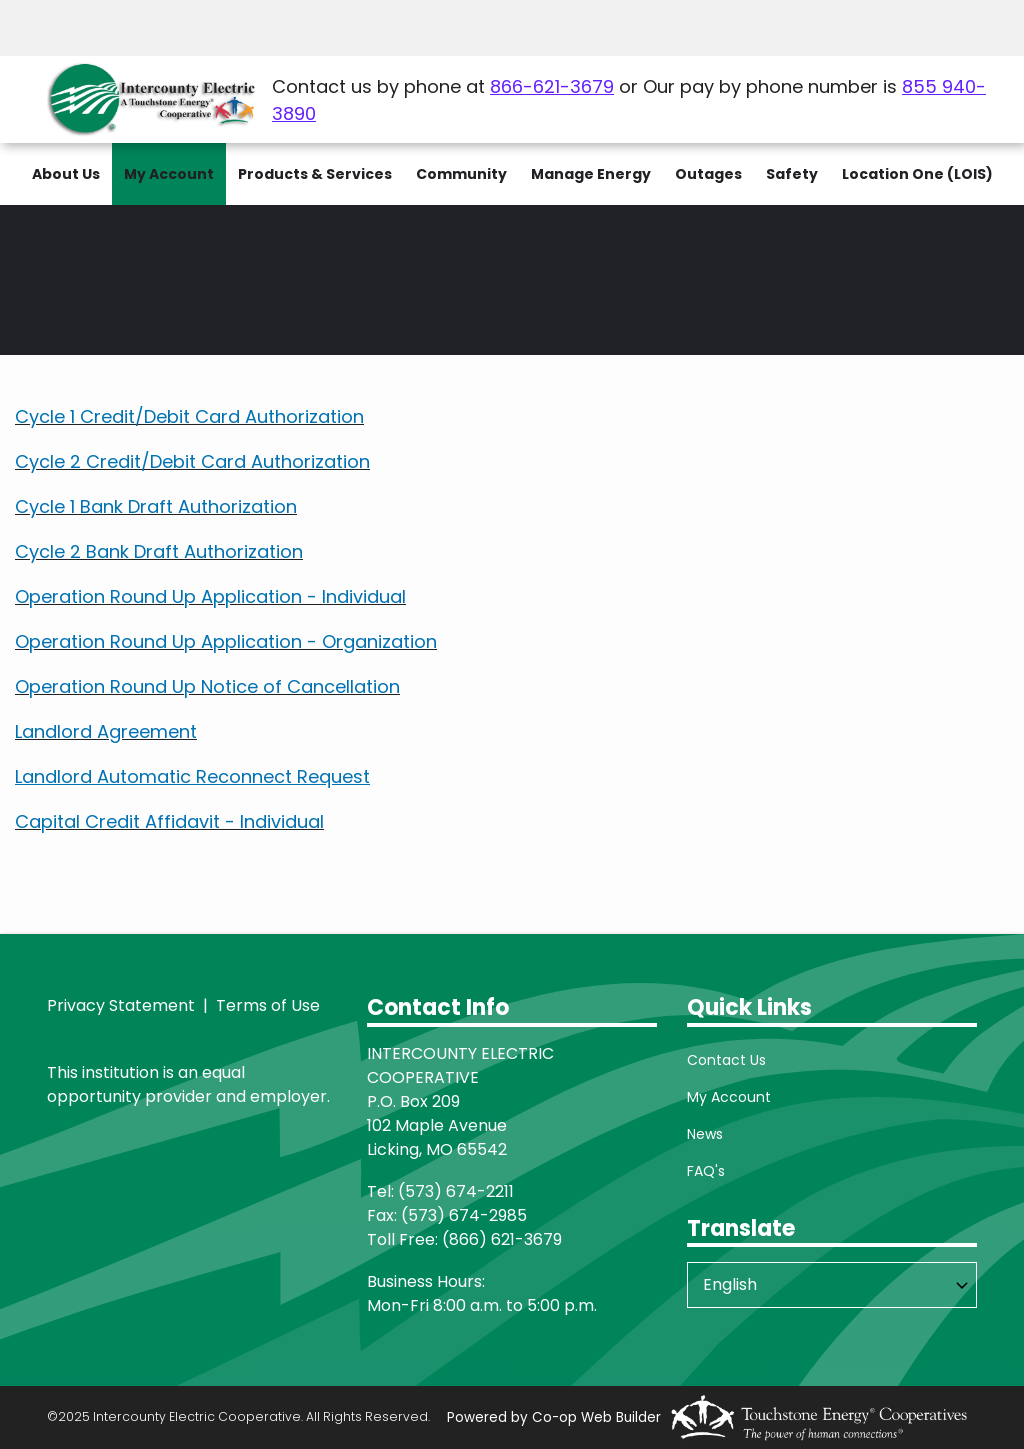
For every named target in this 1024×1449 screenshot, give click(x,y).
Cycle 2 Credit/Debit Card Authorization (192, 461)
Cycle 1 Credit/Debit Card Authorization (189, 416)
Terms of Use (268, 1005)
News (705, 1134)
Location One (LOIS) (917, 174)
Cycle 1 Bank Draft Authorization (156, 506)
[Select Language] (832, 1285)
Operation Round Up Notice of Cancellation (207, 686)
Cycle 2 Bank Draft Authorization (159, 551)
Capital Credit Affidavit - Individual (169, 821)
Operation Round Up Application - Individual (210, 596)
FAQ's (706, 1171)
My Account (729, 1097)
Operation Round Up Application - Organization (226, 641)
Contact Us (726, 1060)
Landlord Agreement (106, 731)
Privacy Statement (121, 1005)
